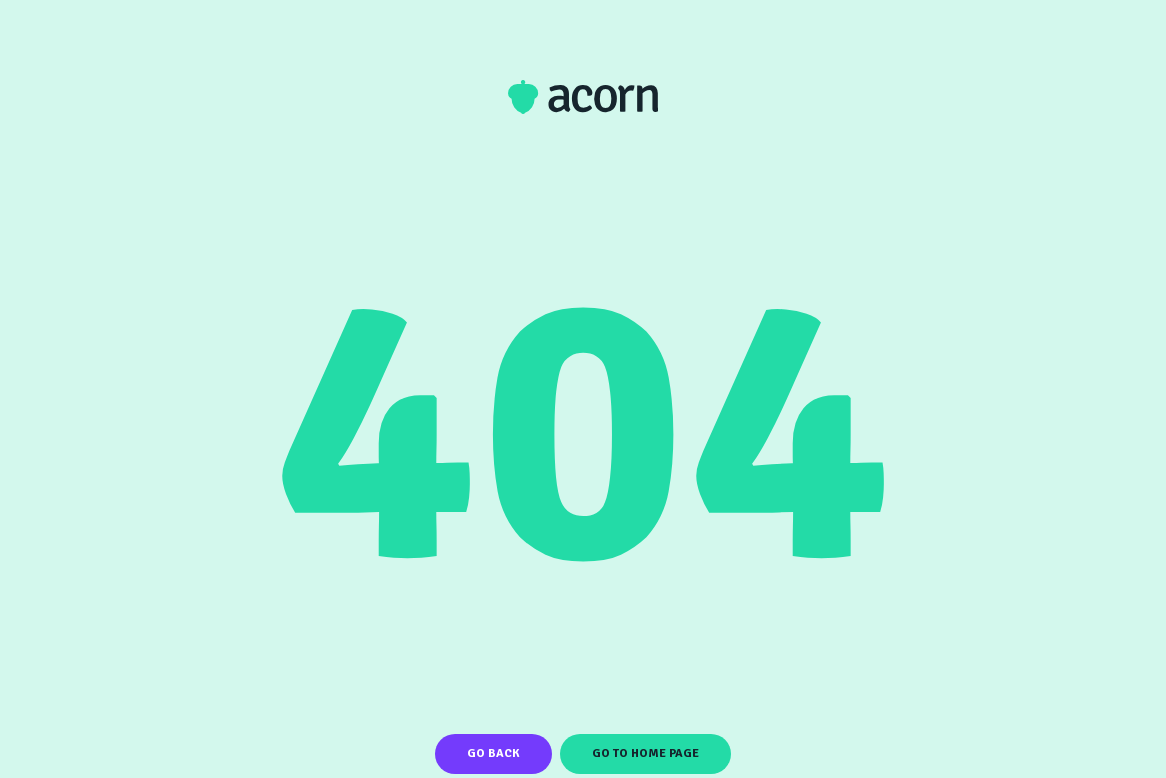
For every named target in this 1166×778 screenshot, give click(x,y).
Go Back (493, 753)
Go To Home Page (645, 753)
